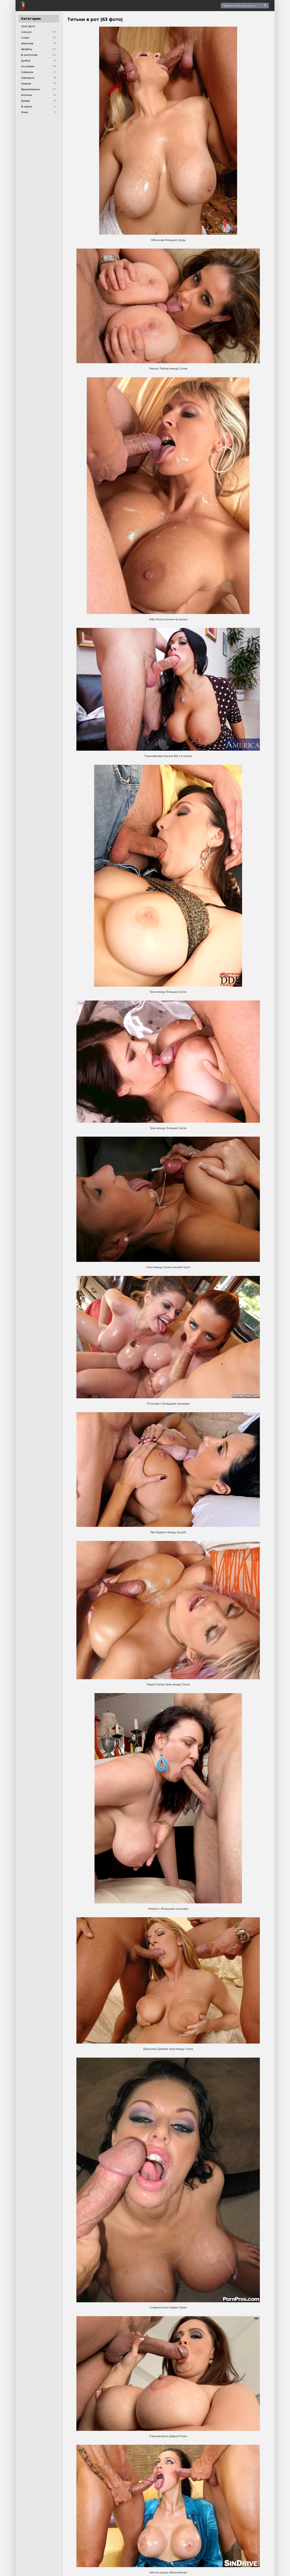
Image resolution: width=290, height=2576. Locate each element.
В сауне (26, 106)
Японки (26, 95)
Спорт (25, 37)
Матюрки (27, 78)
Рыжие (26, 83)
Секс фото (28, 26)
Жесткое (27, 43)
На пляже (27, 66)
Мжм (24, 112)
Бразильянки (30, 89)
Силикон (27, 72)
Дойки (25, 60)
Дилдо (25, 100)
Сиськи (26, 32)
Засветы (26, 49)
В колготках (29, 55)
